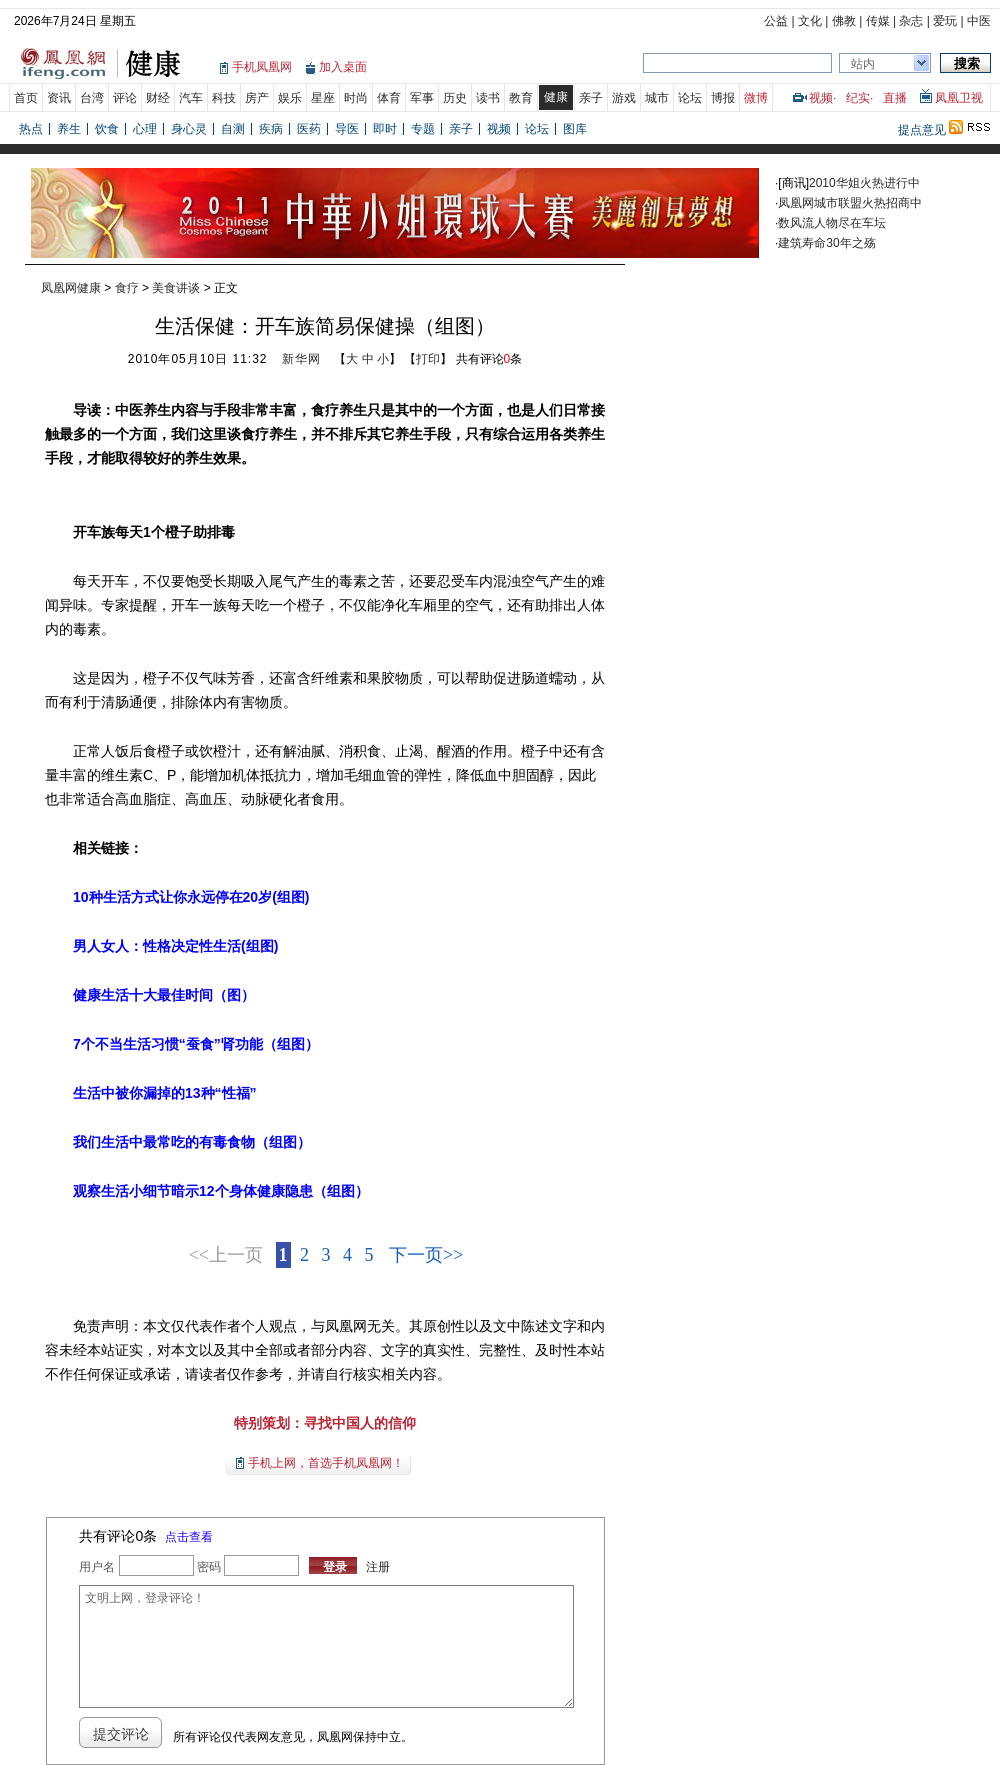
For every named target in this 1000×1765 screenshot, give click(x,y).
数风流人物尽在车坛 (832, 223)
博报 (723, 98)
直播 (895, 98)
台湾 (92, 98)
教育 (521, 98)
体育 (389, 98)
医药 (309, 129)
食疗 (127, 288)
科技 (224, 98)
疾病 (271, 129)
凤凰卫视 (959, 98)
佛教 (844, 21)
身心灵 (189, 129)
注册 (378, 1567)
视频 (821, 98)
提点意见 (922, 130)
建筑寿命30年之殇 (826, 243)
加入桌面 (343, 67)
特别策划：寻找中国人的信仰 (325, 1423)
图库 (575, 129)
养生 (69, 129)
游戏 (624, 98)
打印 (428, 359)
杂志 (911, 21)
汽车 (191, 98)
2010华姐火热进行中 (864, 183)
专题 (423, 129)
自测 (233, 129)
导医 (347, 129)
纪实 (858, 98)
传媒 (878, 21)
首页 (26, 98)
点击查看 (189, 1537)
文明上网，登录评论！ (326, 1646)
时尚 (356, 98)
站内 (863, 64)
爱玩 (945, 21)
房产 (257, 98)
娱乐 (290, 98)
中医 (979, 21)
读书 (488, 98)
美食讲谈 (176, 288)
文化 (810, 21)
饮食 (107, 129)
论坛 (690, 98)
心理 (145, 129)
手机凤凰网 (262, 67)
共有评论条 (489, 359)
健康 (556, 97)
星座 (323, 98)
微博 (756, 98)
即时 (385, 129)
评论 (125, 98)
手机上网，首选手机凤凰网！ (326, 1463)
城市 (657, 98)
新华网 (301, 359)
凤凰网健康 (71, 288)
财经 (158, 98)
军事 (422, 98)
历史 (455, 98)
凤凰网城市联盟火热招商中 (850, 203)
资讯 (59, 98)
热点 (31, 129)
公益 (776, 21)
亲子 (591, 98)
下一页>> (426, 1255)
